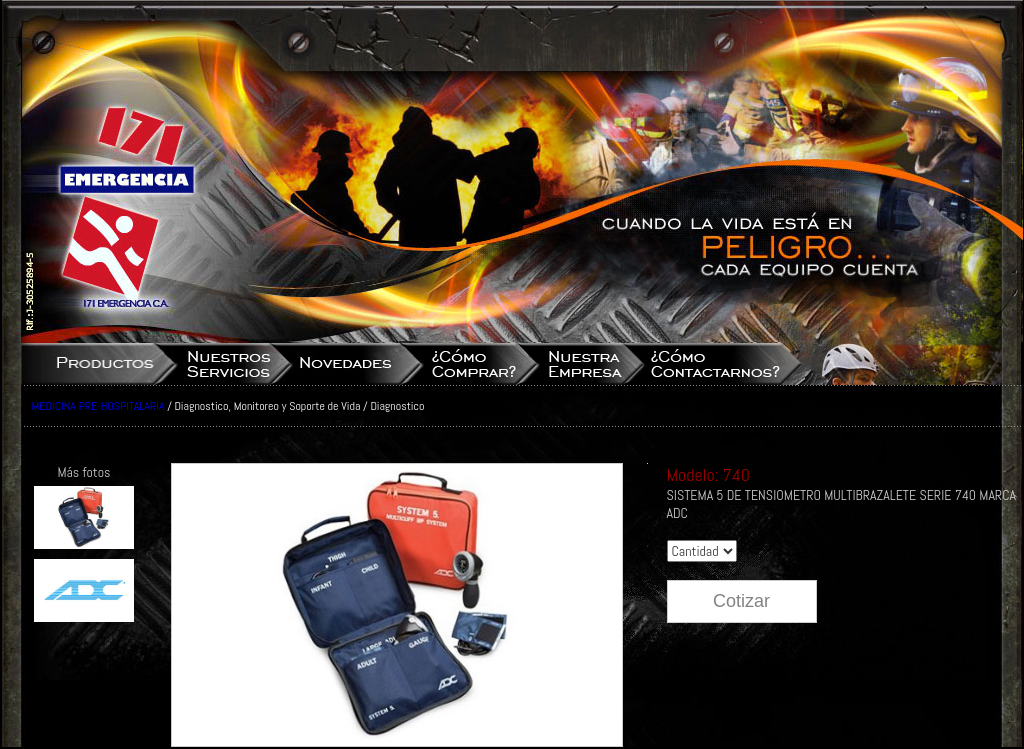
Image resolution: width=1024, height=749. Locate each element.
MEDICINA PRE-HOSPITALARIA (98, 406)
